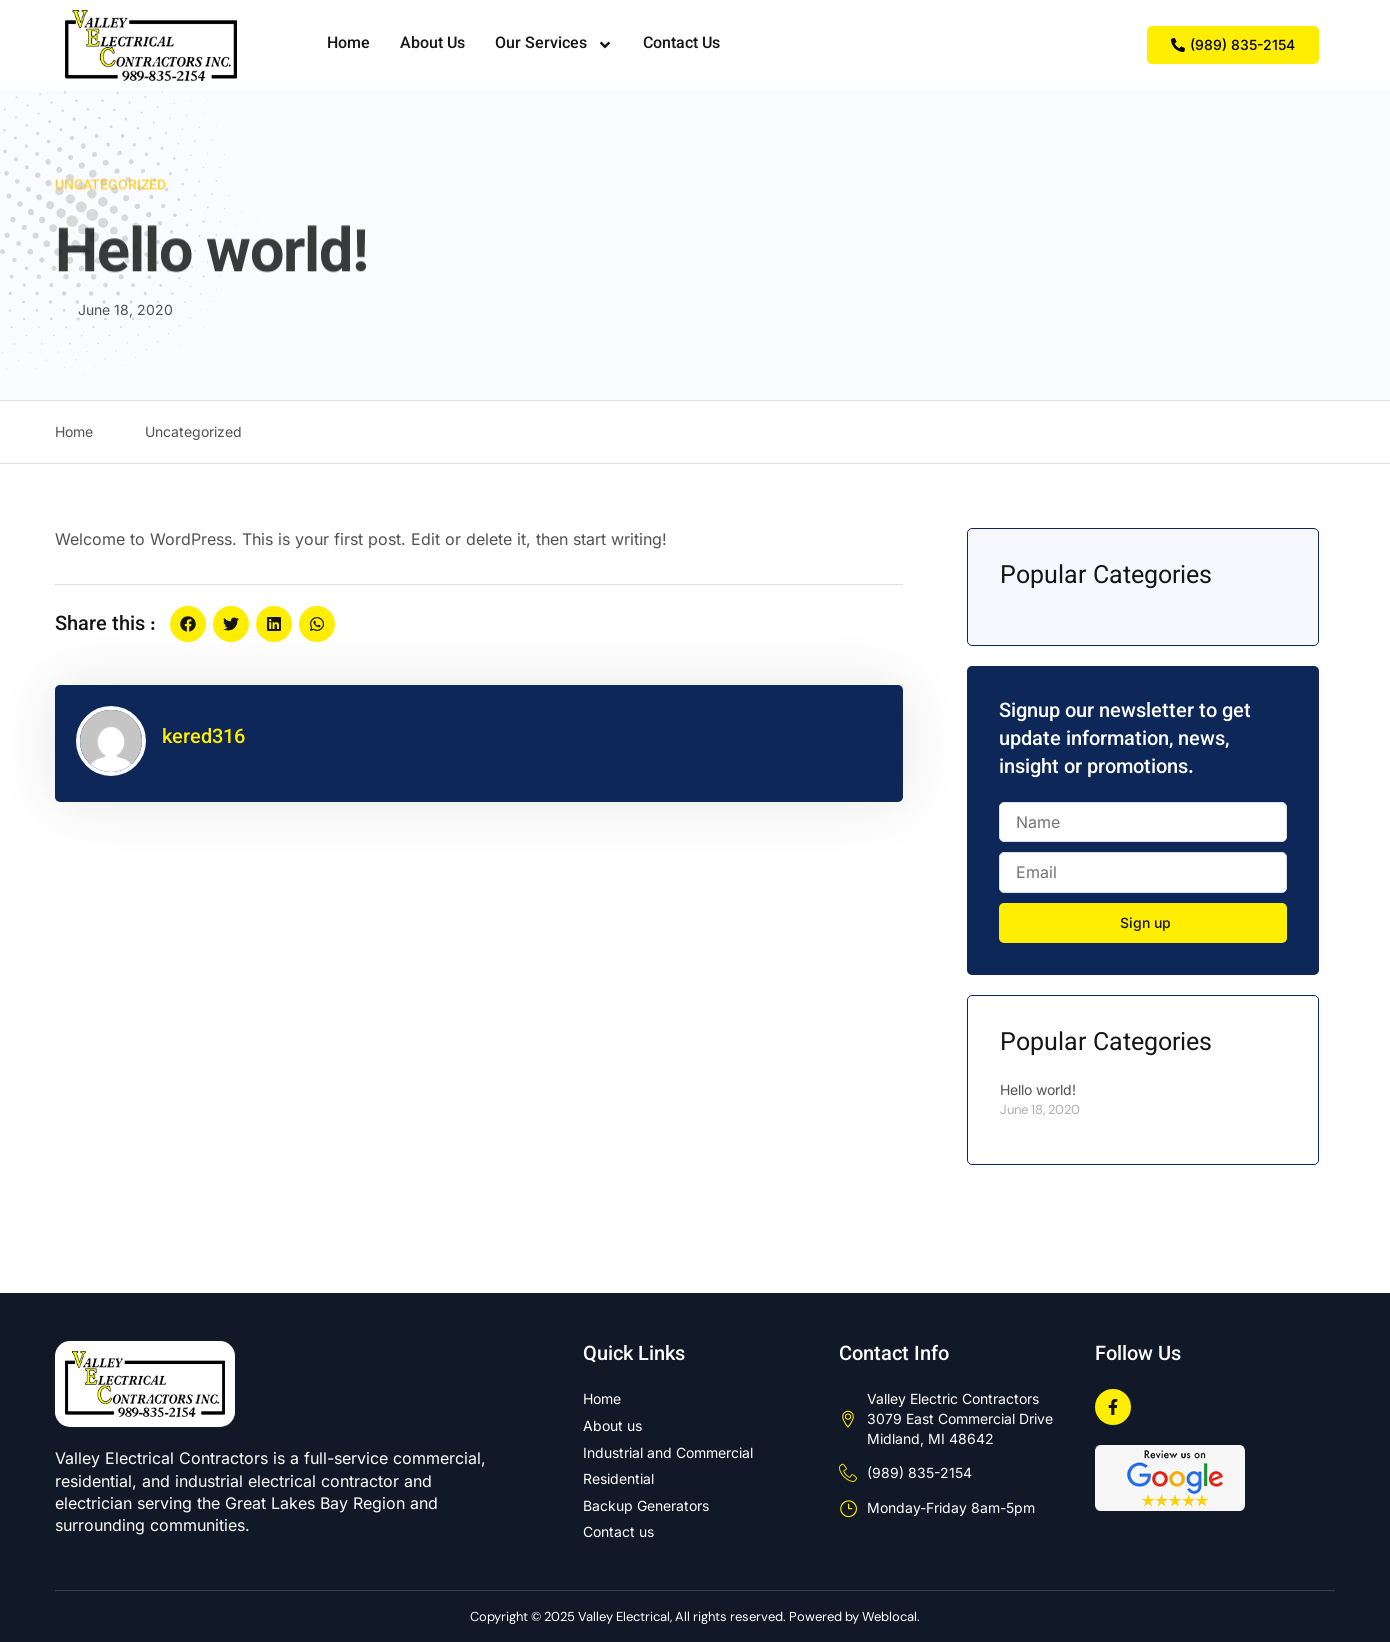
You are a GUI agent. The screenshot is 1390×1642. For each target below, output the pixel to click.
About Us (432, 44)
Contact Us (681, 44)
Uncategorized (110, 192)
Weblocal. (891, 1616)
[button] (188, 624)
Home (348, 44)
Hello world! (1038, 1089)
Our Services (554, 45)
